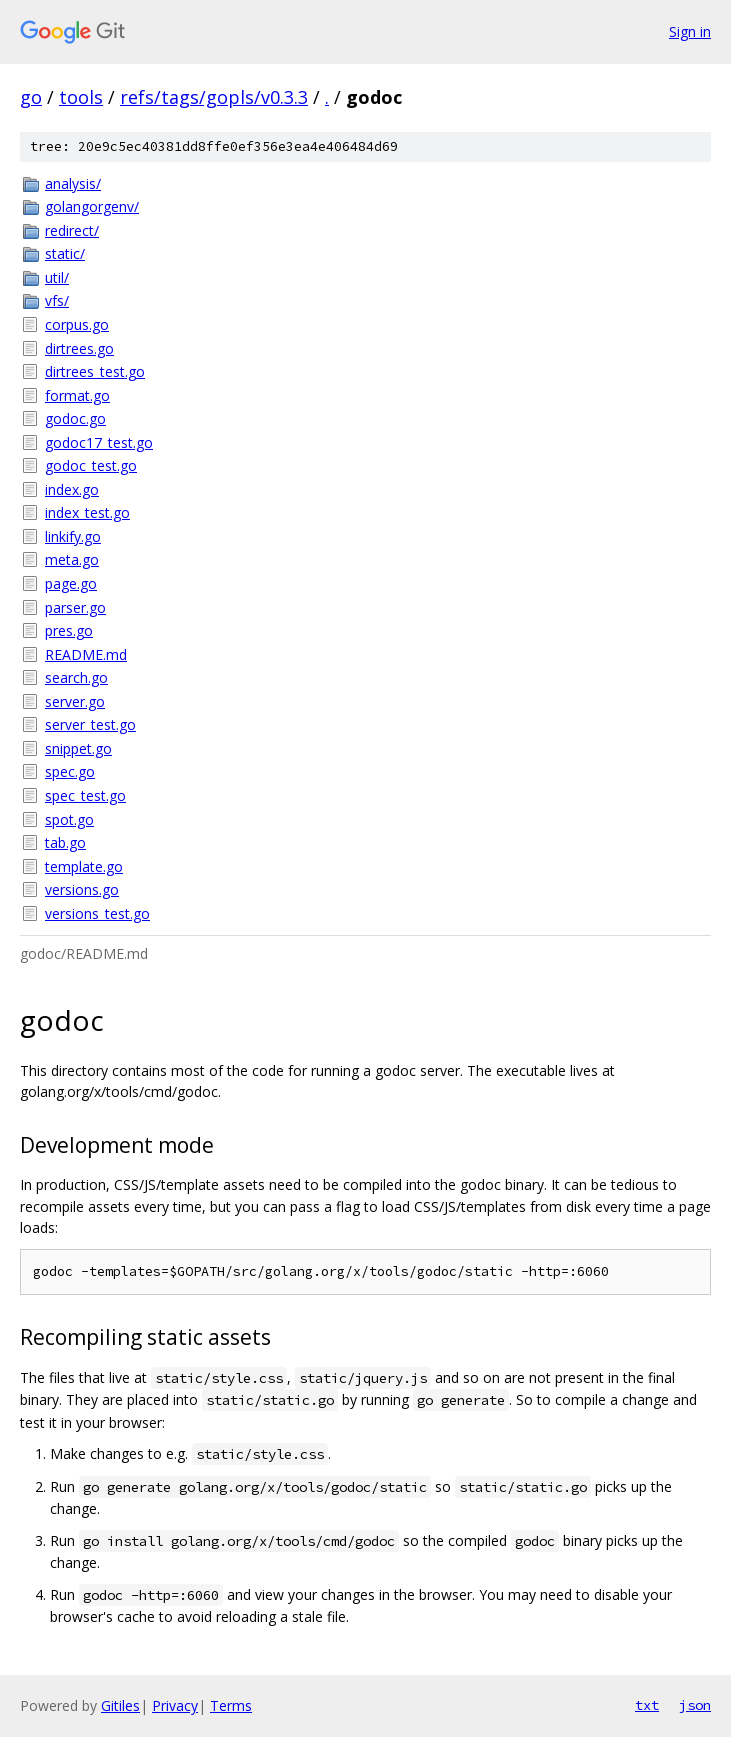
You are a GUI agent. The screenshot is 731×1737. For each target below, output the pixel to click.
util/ (57, 277)
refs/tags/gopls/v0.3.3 (214, 97)
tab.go (65, 842)
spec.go (70, 771)
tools (81, 97)
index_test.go (87, 512)
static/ (65, 253)
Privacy (175, 1705)
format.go (77, 395)
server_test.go (90, 724)
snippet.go (78, 748)
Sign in (690, 31)
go (31, 97)
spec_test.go (85, 795)
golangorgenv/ (92, 206)
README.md (86, 654)
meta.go (72, 559)
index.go (72, 489)
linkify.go (73, 536)
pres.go (69, 630)
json (695, 1705)
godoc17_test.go (99, 442)
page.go (71, 583)
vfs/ (57, 300)
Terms (231, 1705)
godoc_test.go (91, 465)
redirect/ (72, 230)
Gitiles (120, 1705)
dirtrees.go (79, 348)
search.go (76, 677)
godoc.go (75, 418)
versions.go (82, 889)
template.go (84, 866)
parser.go (75, 607)
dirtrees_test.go (95, 371)
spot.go (69, 819)
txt (647, 1705)
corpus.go (77, 324)
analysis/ (73, 183)
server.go (75, 701)
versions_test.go (97, 913)
